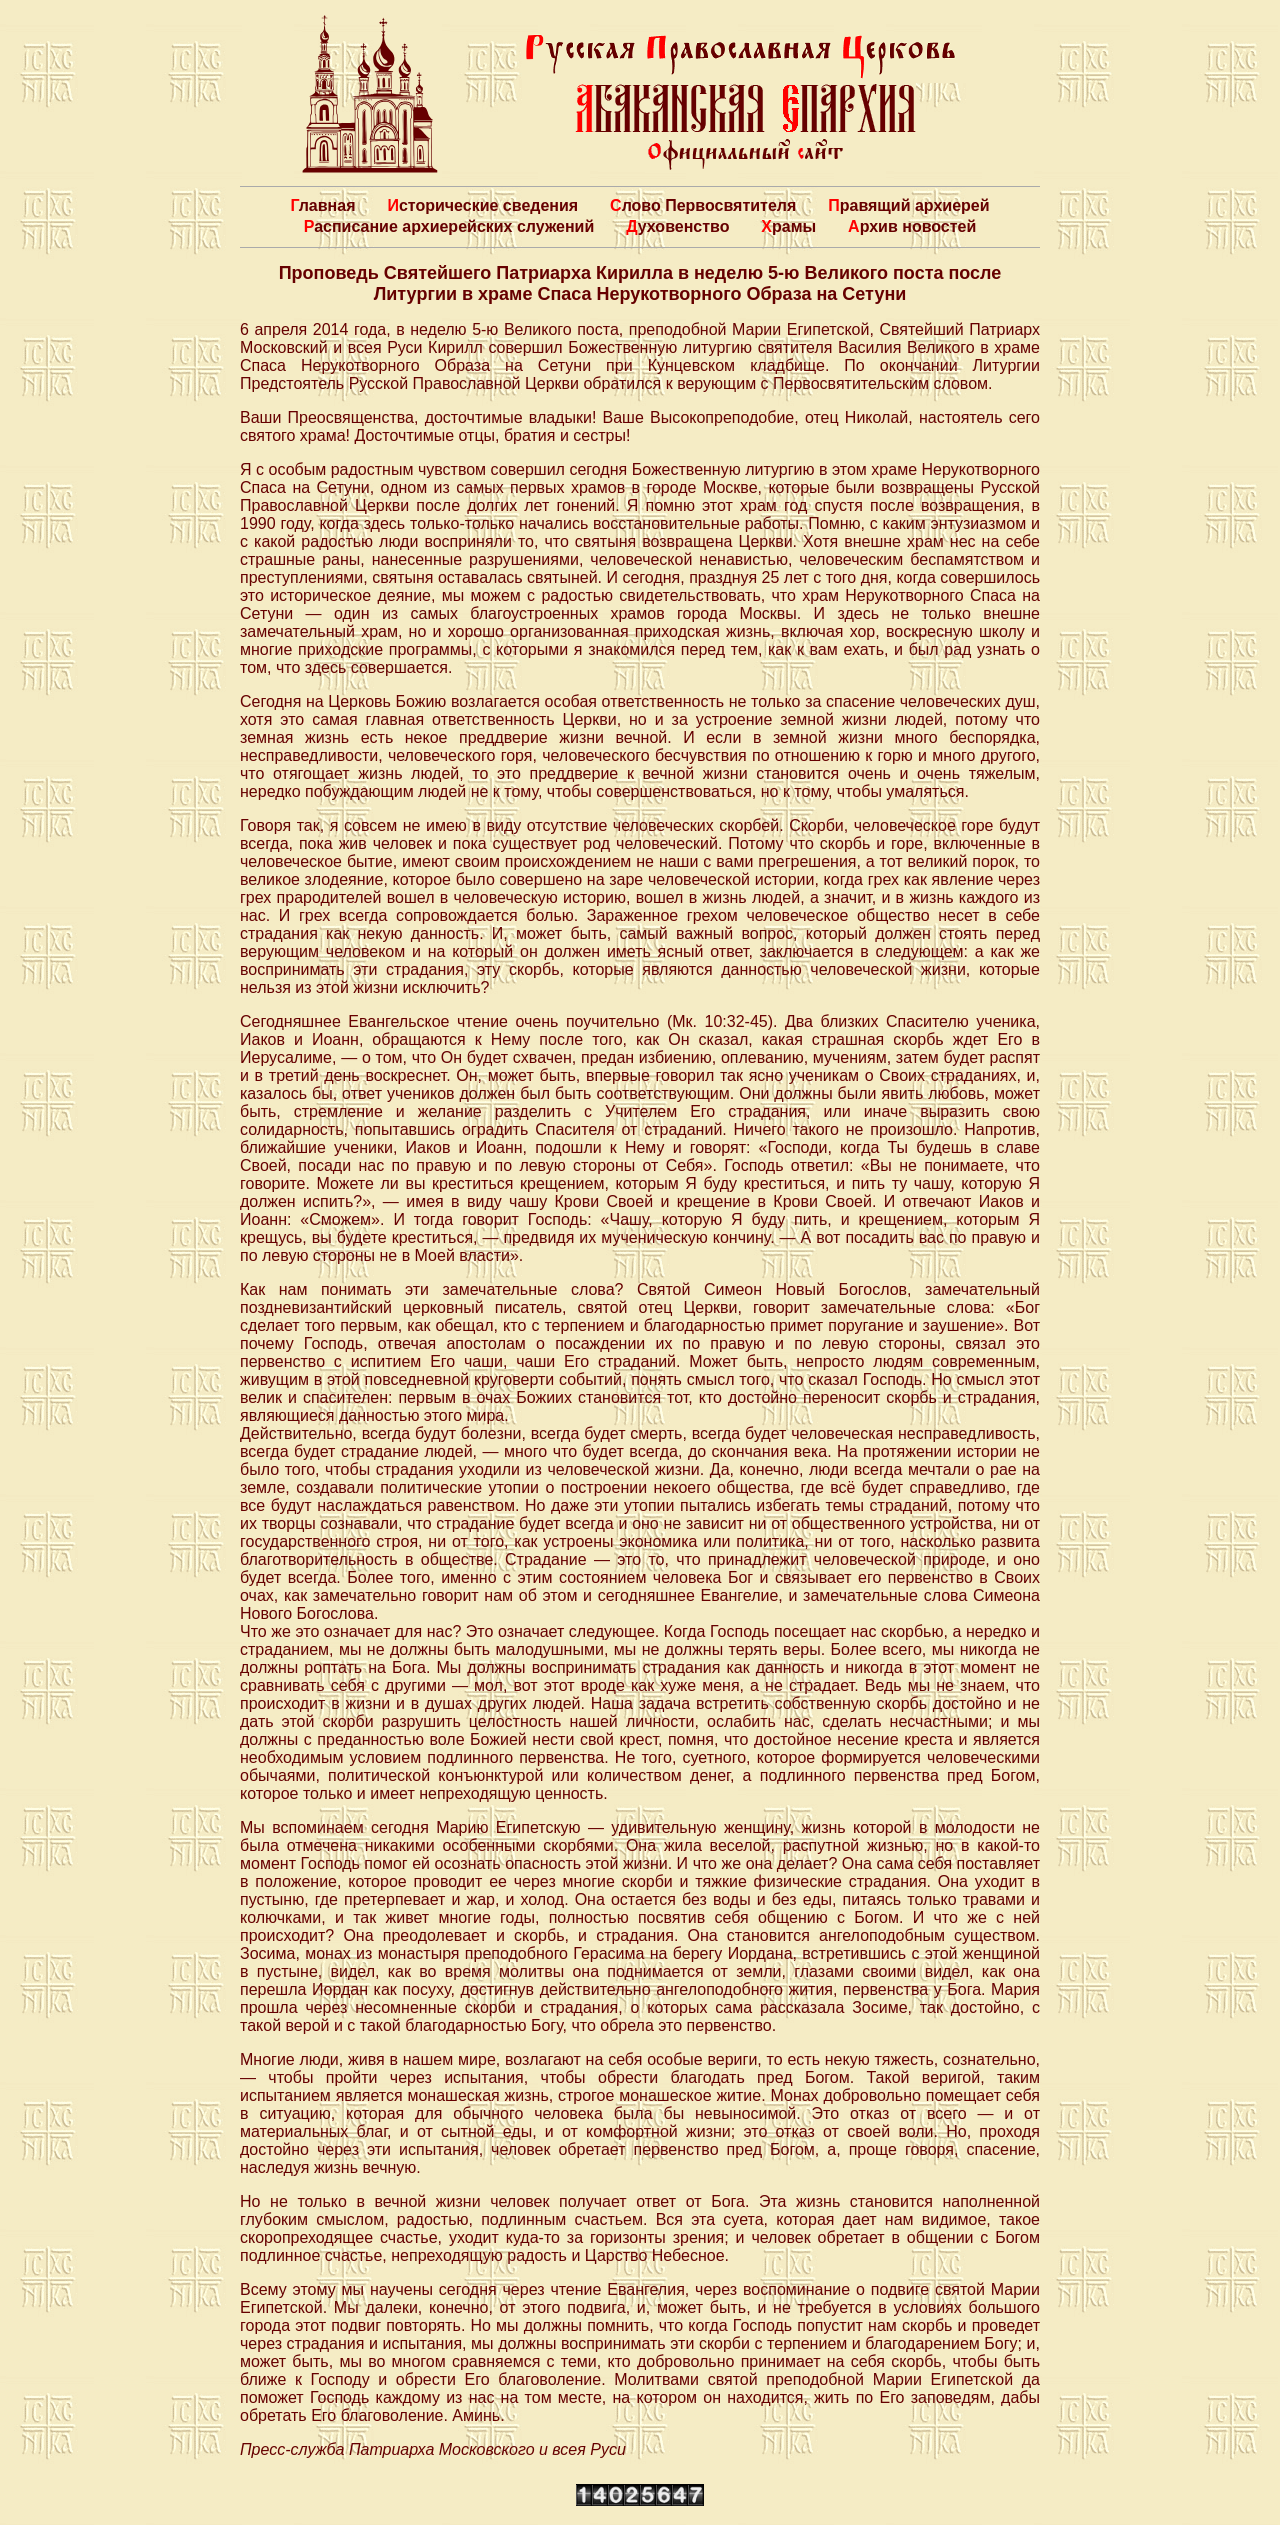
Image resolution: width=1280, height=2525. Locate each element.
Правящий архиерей (908, 205)
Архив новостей (912, 226)
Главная (322, 205)
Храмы (788, 226)
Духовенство (677, 226)
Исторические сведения (482, 205)
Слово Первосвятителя (703, 205)
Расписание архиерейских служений (449, 226)
